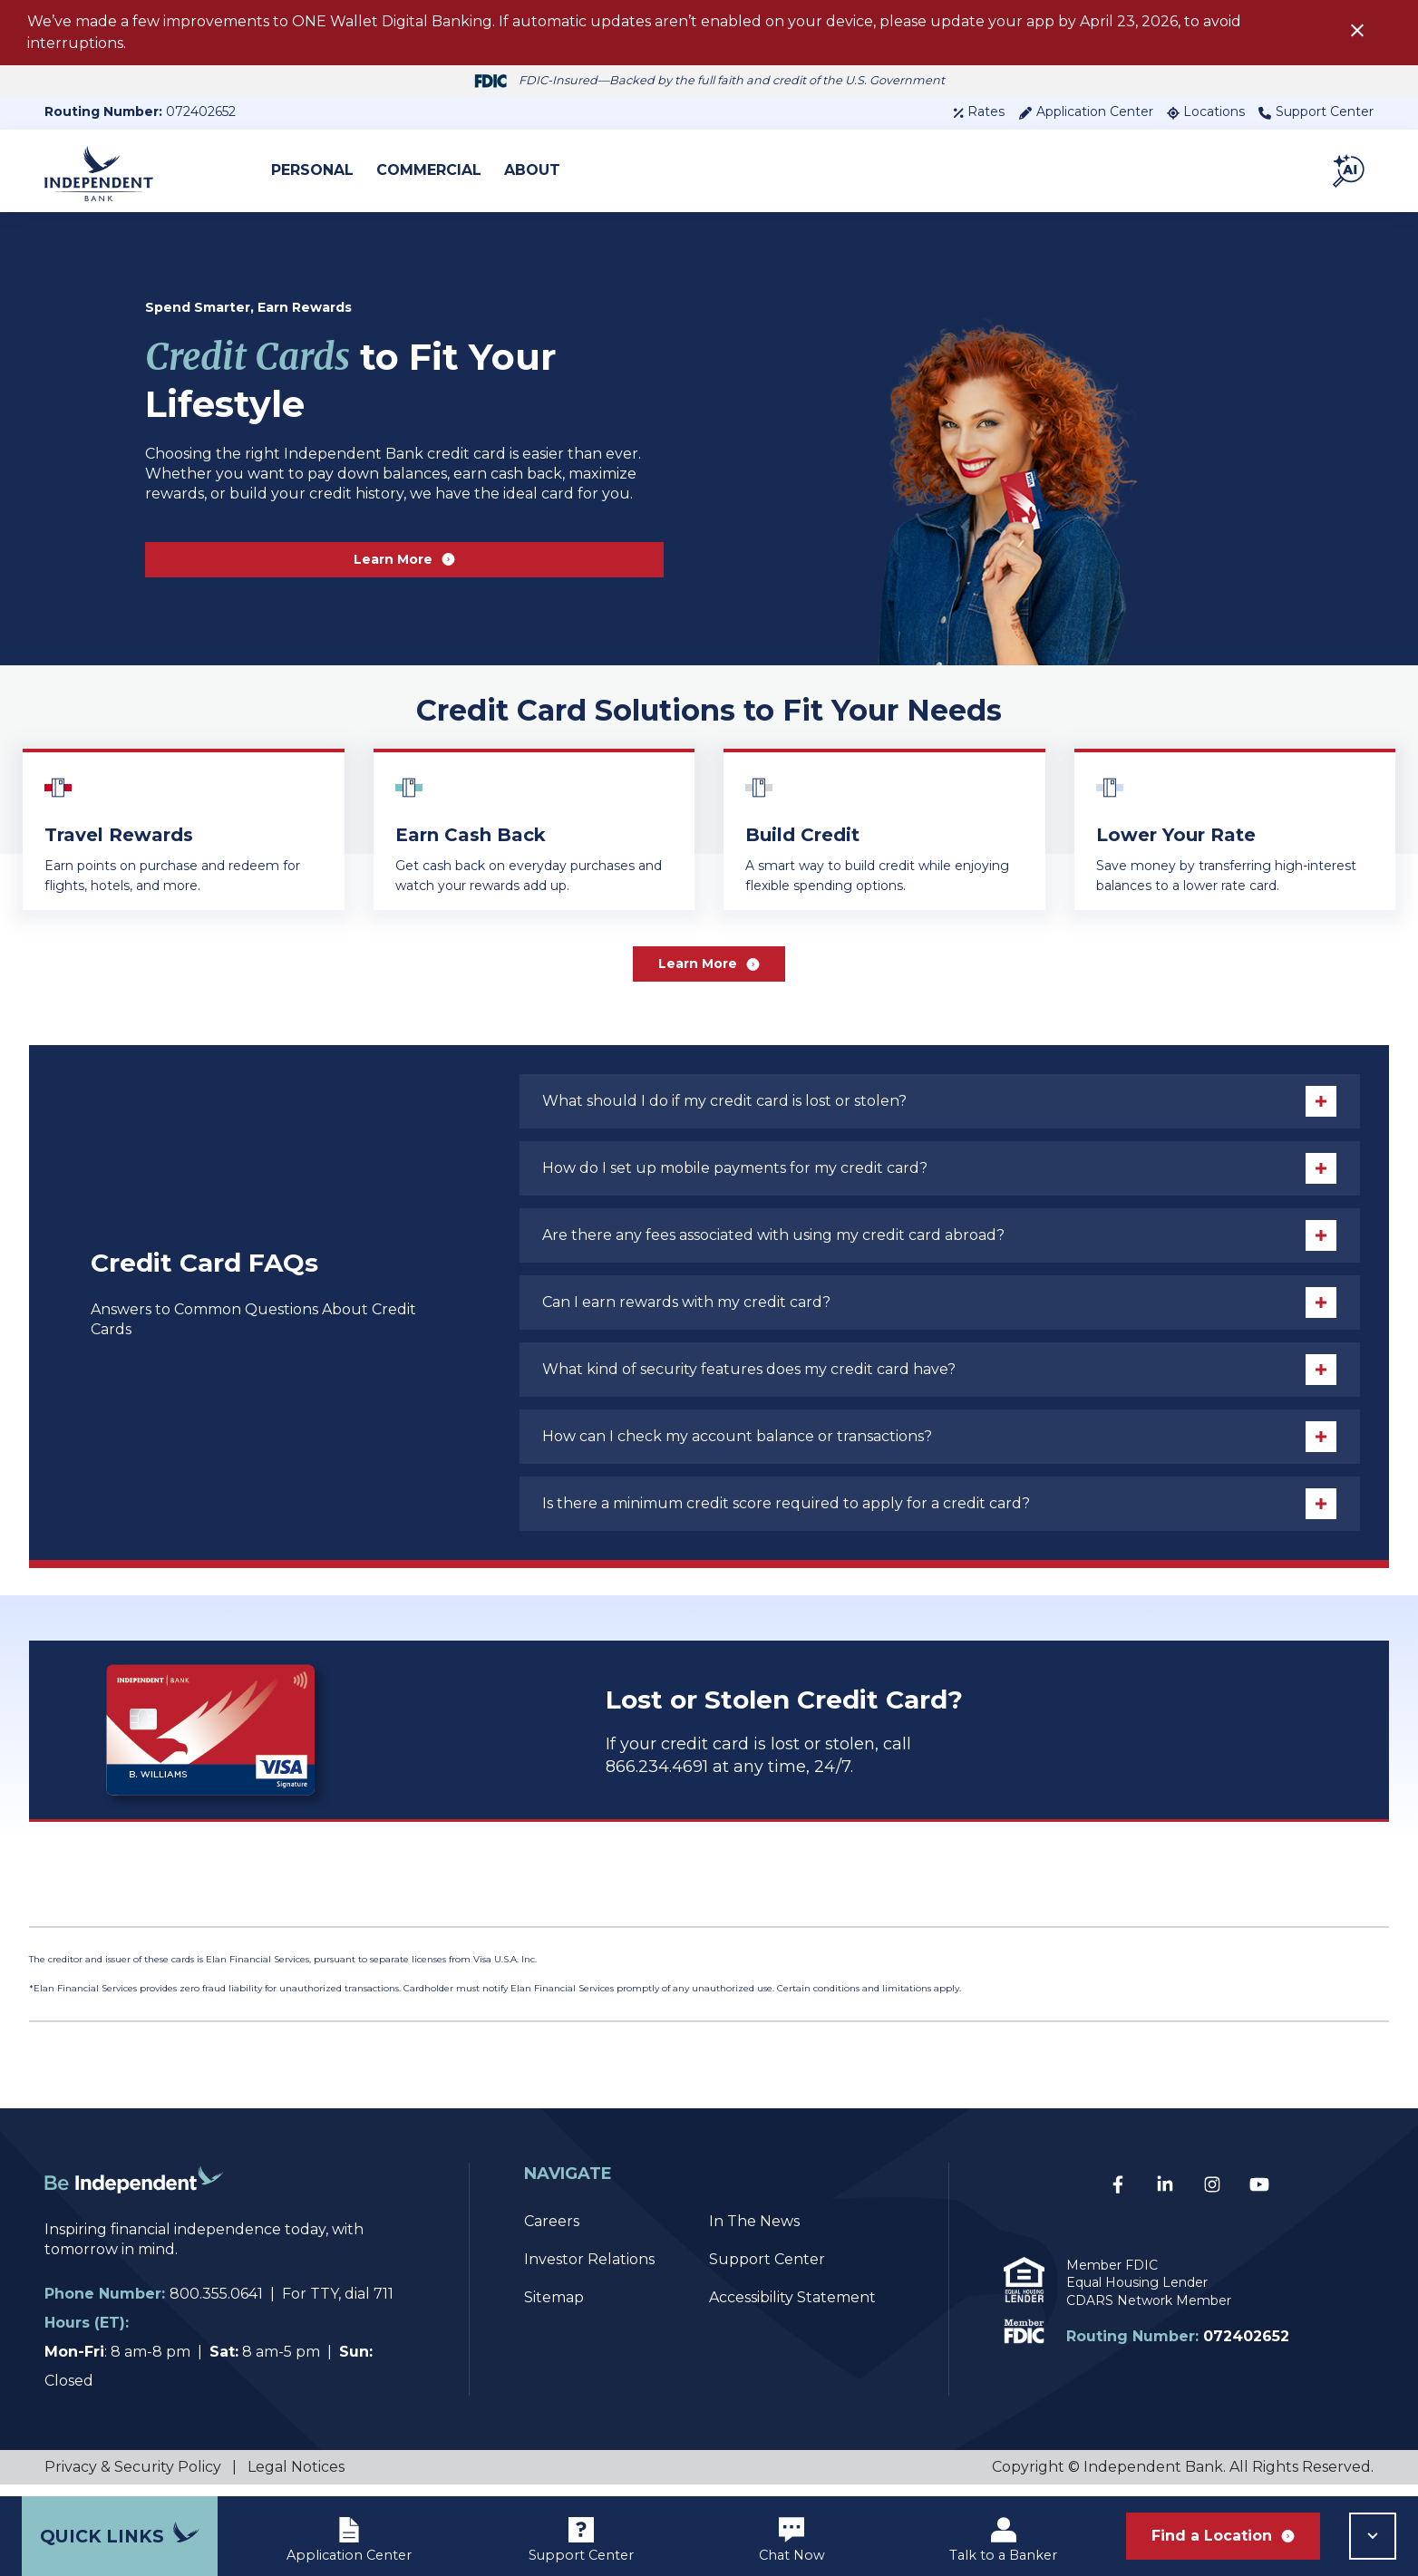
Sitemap (554, 2309)
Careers (551, 2233)
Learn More (405, 558)
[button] (1350, 170)
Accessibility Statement (792, 2309)
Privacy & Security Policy (132, 2478)
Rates (979, 111)
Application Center (1085, 111)
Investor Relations (589, 2271)
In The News (754, 2233)
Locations (1206, 111)
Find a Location (1223, 2535)
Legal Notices (296, 2478)
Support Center (1316, 111)
